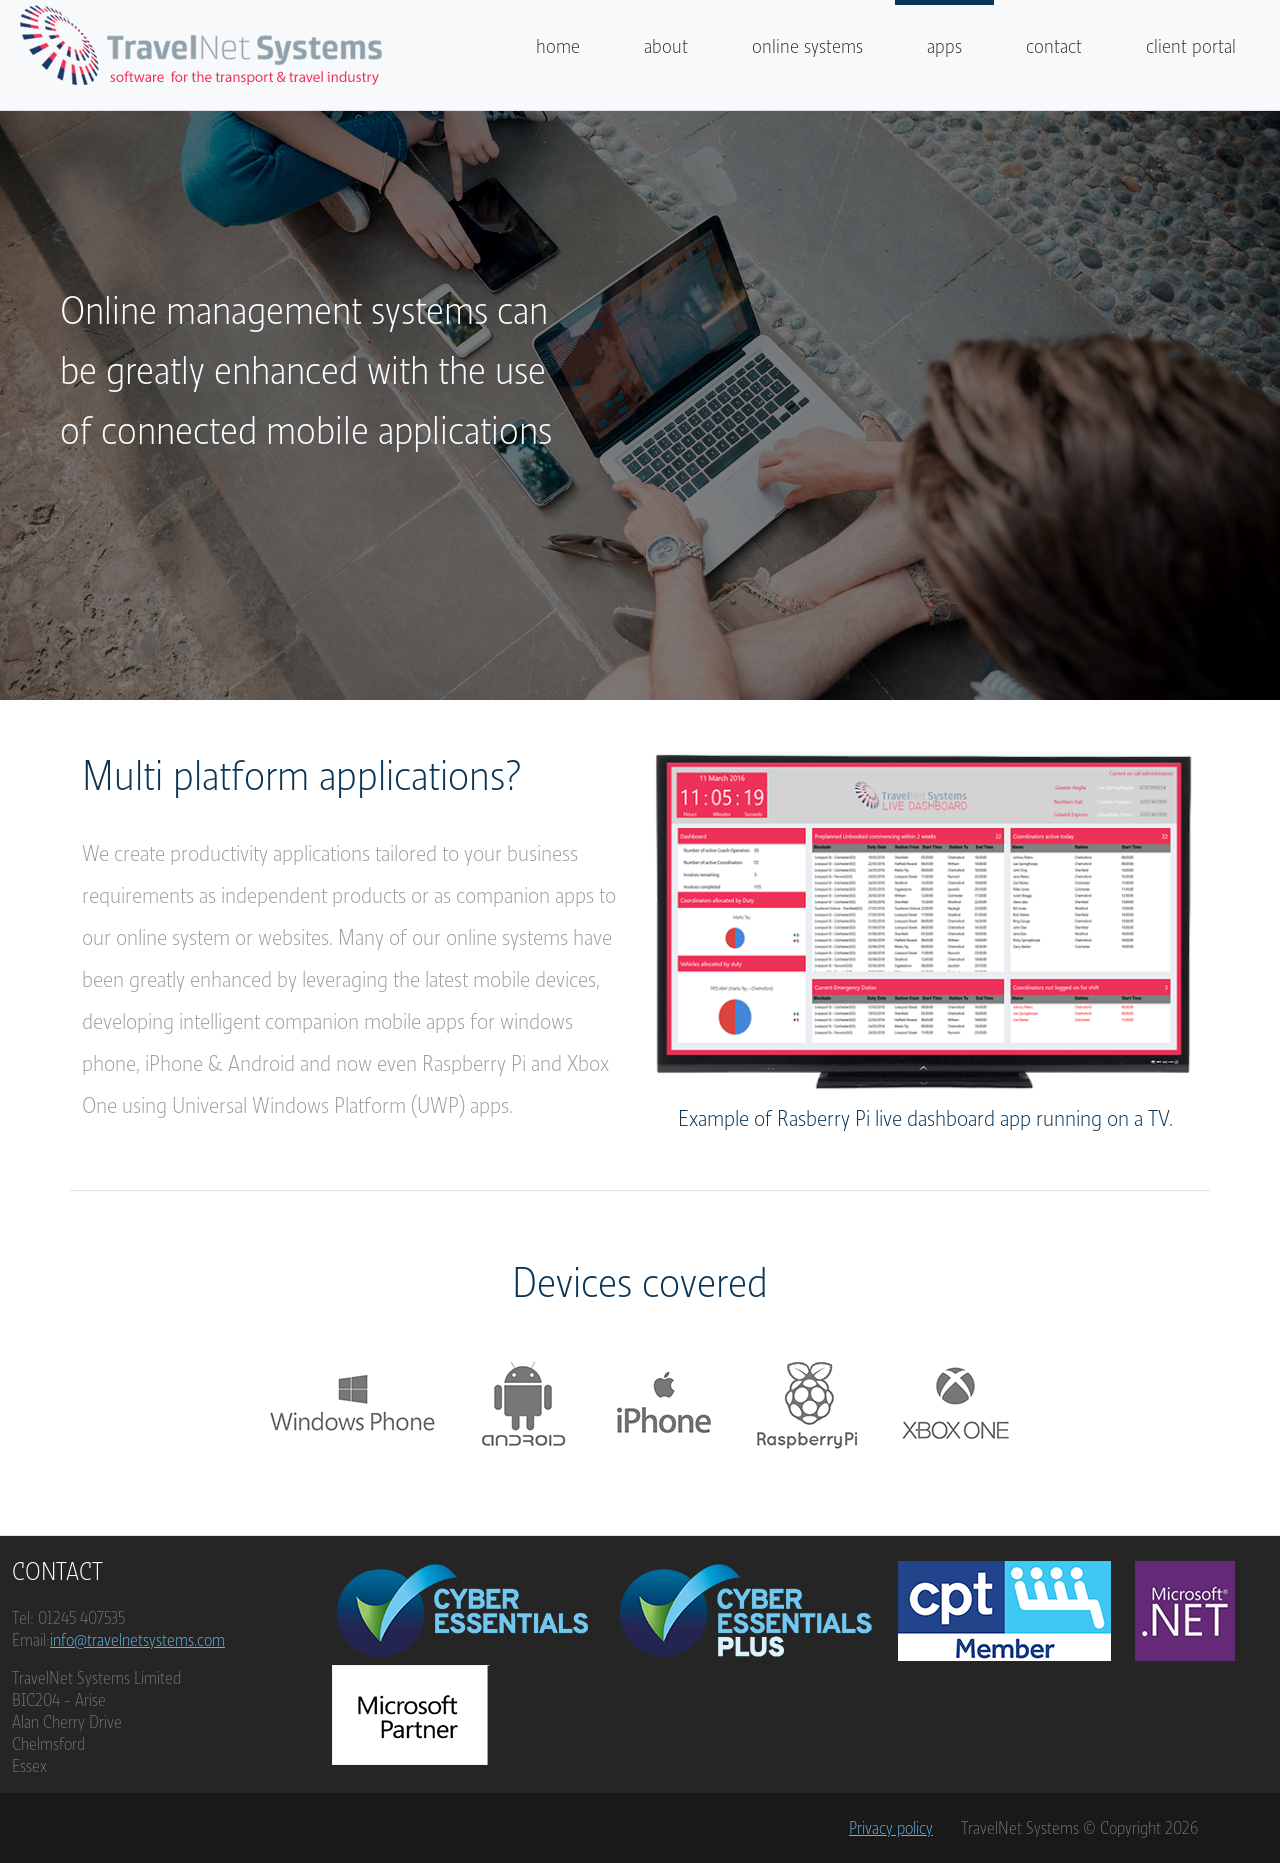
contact (1054, 46)
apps (944, 46)
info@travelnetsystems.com (137, 1640)
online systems (807, 46)
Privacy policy (891, 1828)
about (666, 46)
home (558, 46)
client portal (1191, 46)
